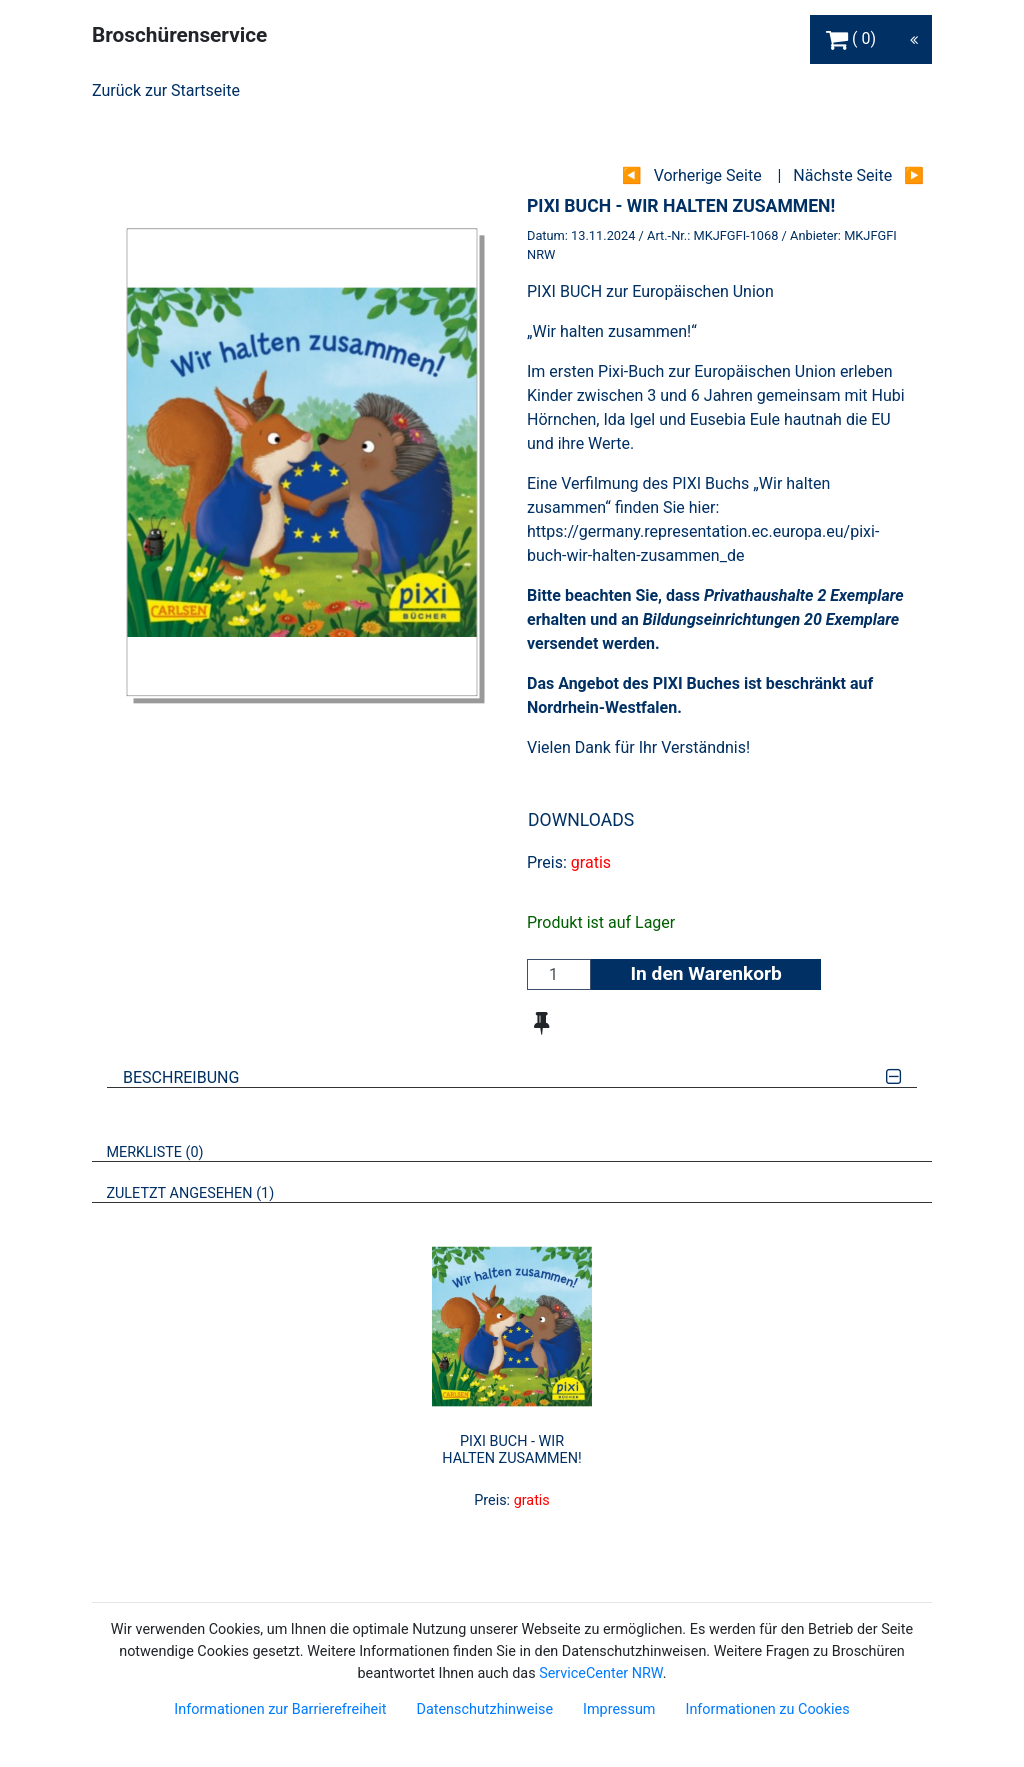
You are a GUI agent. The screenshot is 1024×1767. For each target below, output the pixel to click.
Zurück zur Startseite (166, 90)
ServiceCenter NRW (601, 1673)
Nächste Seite (842, 175)
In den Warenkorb (705, 973)
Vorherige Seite (708, 175)
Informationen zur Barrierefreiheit (280, 1709)
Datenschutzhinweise (484, 1709)
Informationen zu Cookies (767, 1709)
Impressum (619, 1709)
